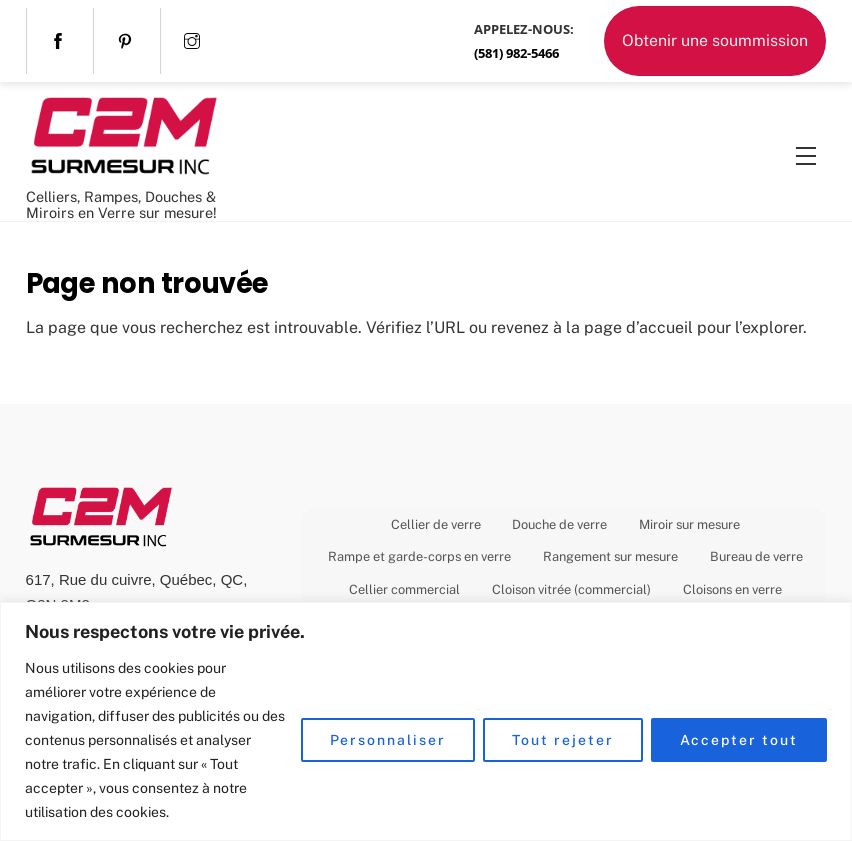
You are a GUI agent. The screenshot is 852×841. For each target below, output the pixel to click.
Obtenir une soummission (715, 40)
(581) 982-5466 (516, 53)
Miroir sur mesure (689, 524)
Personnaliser (388, 740)
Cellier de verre (436, 524)
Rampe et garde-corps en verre (419, 556)
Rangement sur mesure (610, 556)
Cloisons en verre (732, 589)
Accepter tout (739, 740)
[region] (426, 721)
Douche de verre (559, 524)
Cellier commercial (404, 589)
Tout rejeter (563, 740)
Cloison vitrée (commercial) (571, 589)
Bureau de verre (756, 556)
